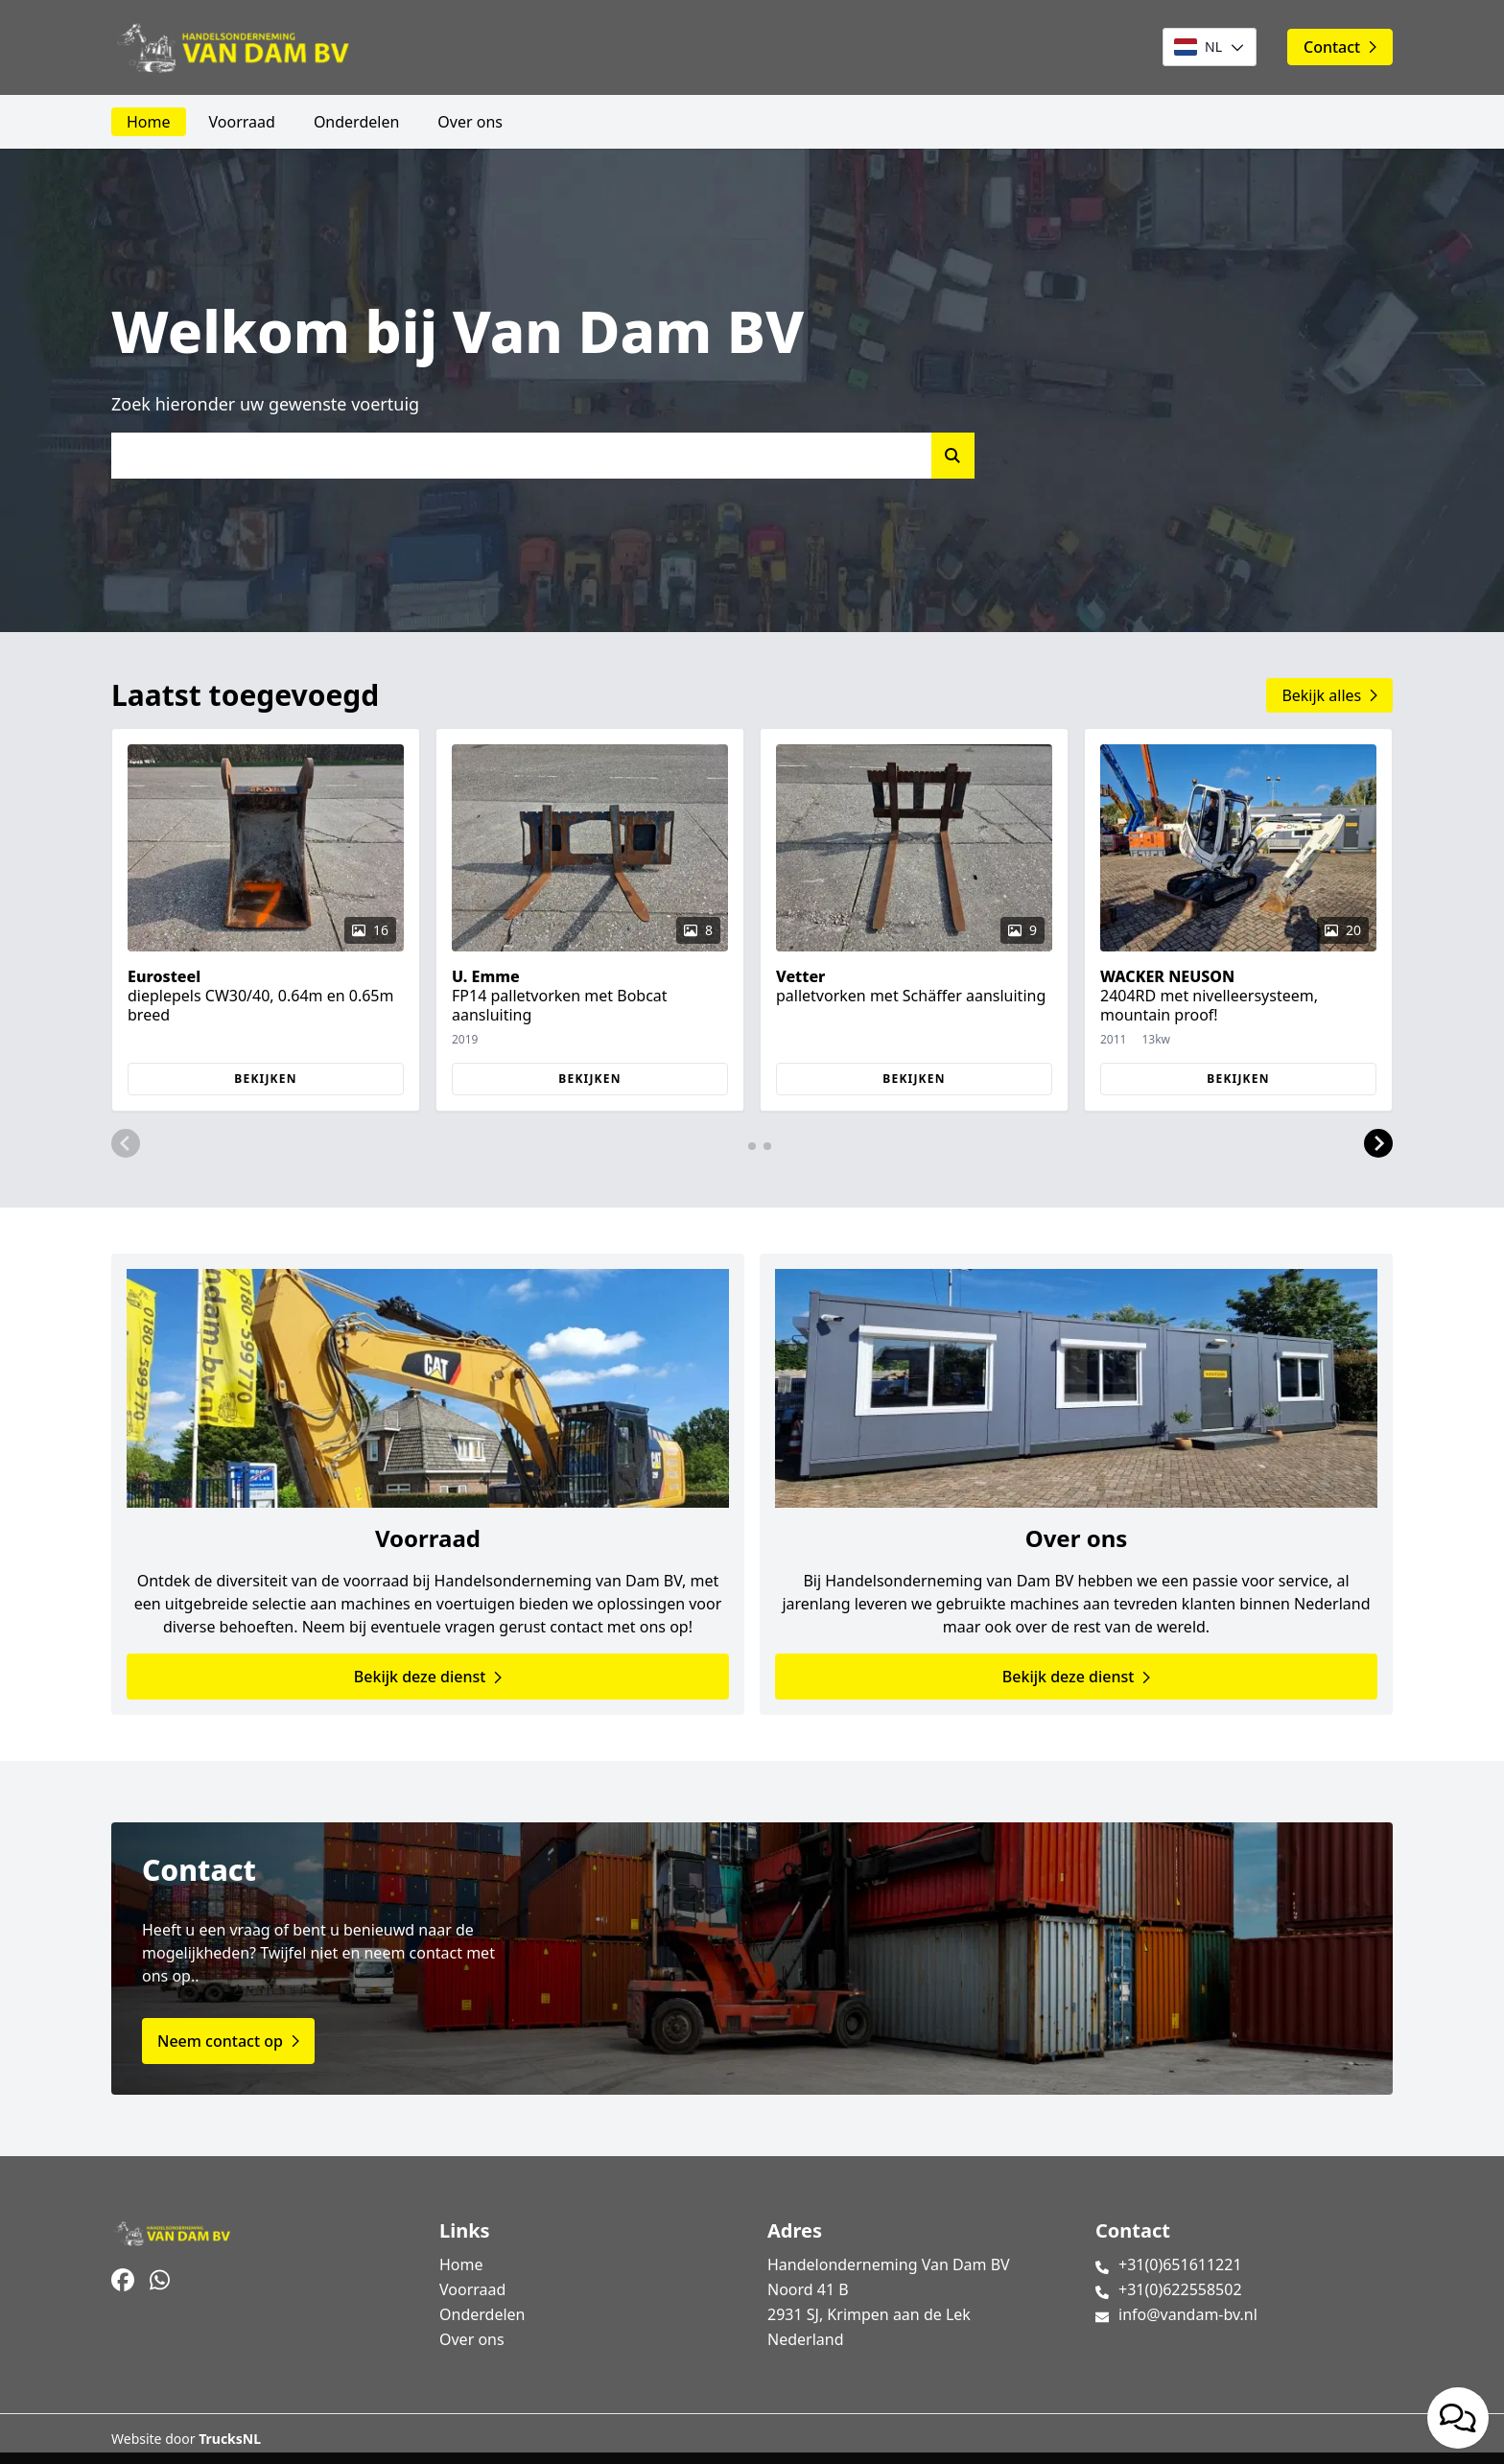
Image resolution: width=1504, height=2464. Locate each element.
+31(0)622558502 (1180, 2289)
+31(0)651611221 (1180, 2264)
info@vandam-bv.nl (1187, 2314)
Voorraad (242, 121)
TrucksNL (230, 2438)
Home (149, 121)
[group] (265, 920)
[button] (125, 1144)
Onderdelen (356, 121)
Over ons (470, 121)
